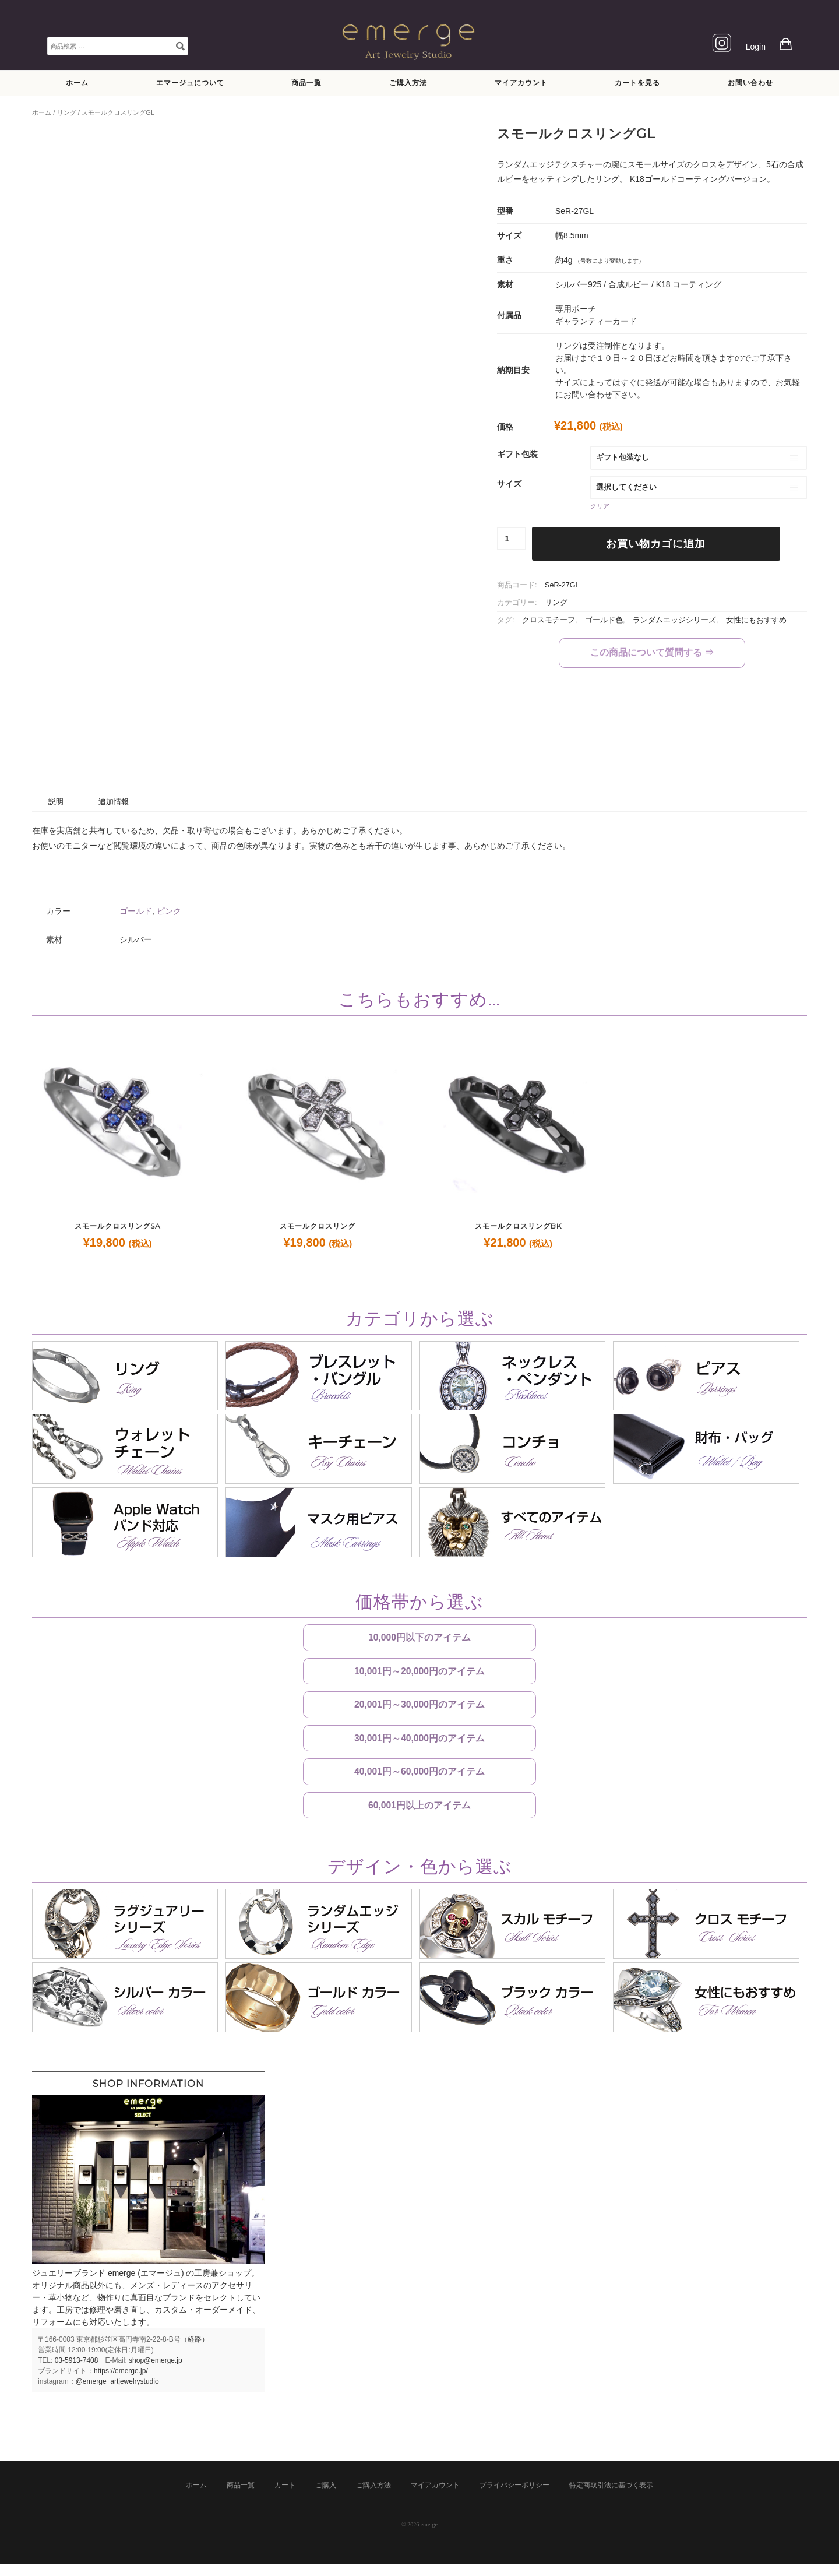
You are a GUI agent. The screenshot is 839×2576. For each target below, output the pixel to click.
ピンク (169, 911)
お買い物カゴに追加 (656, 544)
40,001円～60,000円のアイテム (419, 1780)
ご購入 (325, 2497)
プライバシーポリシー (514, 2497)
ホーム (77, 82)
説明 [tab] (56, 801)
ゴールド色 (604, 620)
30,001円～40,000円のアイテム (419, 1745)
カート (284, 2497)
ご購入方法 (408, 82)
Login (756, 46)
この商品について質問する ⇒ (652, 652)
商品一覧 (306, 82)
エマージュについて (190, 82)
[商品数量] (511, 538)
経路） (198, 2352)
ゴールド (135, 911)
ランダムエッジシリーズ (674, 620)
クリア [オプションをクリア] (599, 505)
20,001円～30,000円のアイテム (419, 1709)
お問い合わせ (750, 82)
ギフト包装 (517, 454)
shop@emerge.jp (155, 2373)
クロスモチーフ (548, 620)
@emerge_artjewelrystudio (117, 2394)
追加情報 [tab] (113, 801)
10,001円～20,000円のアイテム (419, 1674)
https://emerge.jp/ (121, 2383)
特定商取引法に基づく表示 (611, 2497)
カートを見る (637, 82)
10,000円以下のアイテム (419, 1638)
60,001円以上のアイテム (419, 1816)
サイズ (509, 483)
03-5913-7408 (76, 2373)
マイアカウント (521, 82)
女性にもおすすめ (756, 620)
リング (66, 112)
